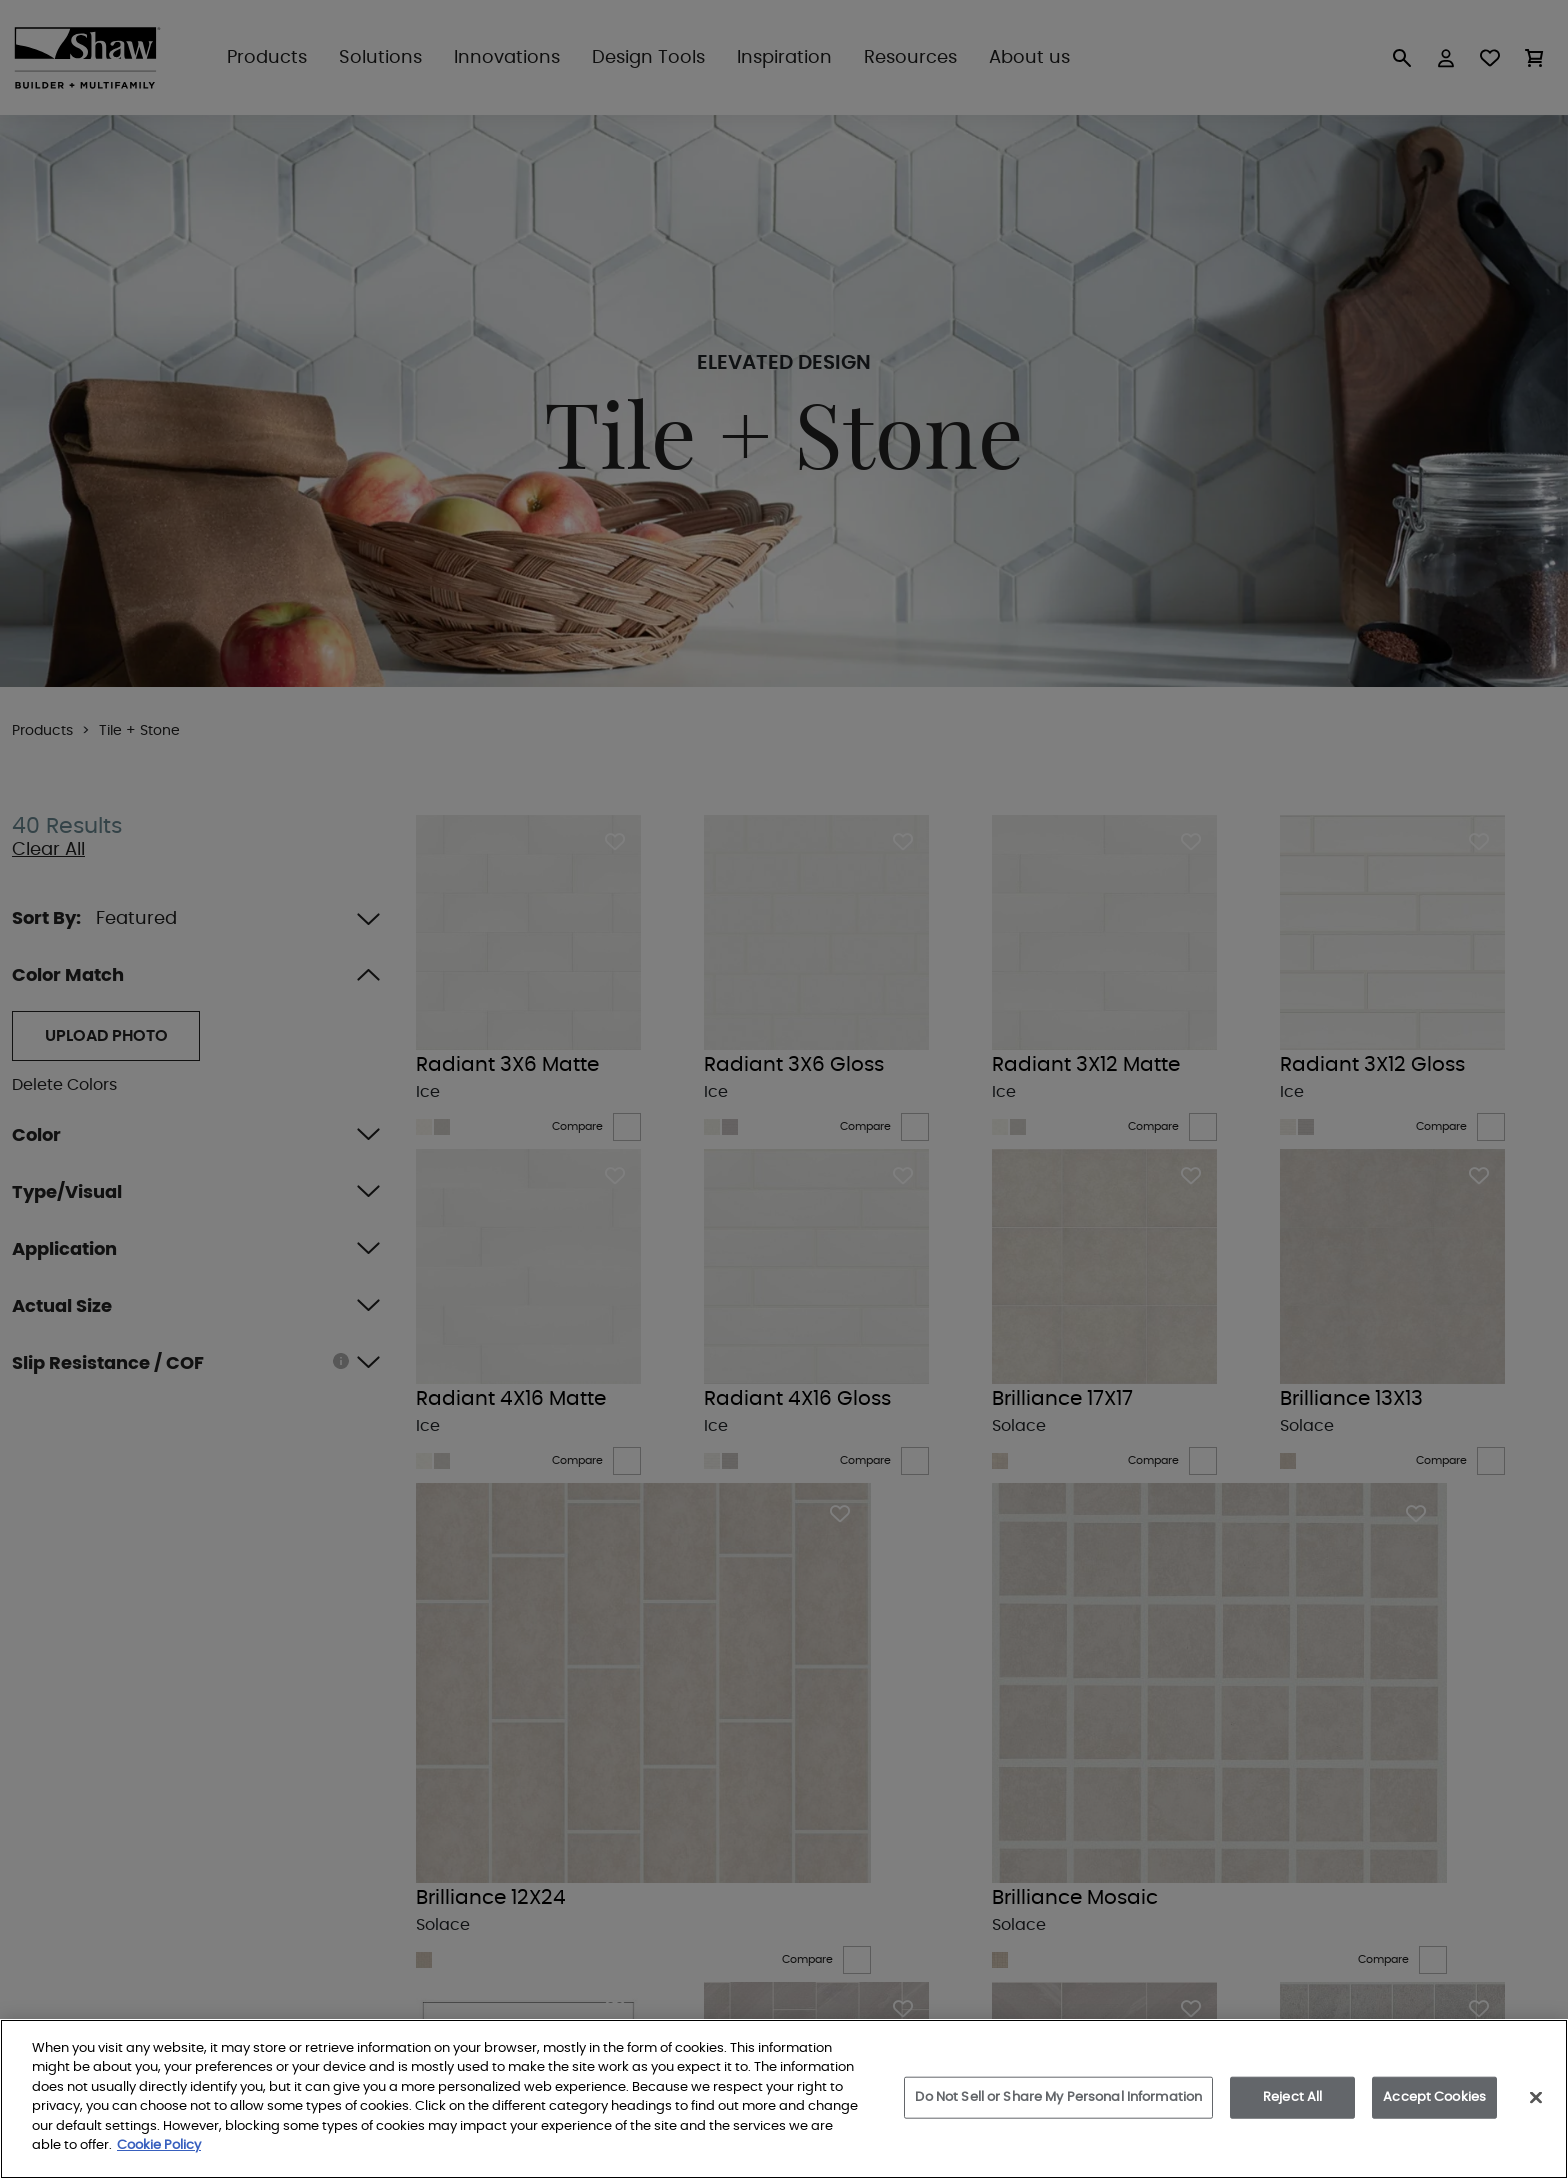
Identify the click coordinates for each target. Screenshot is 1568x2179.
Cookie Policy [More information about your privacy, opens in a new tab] (159, 2145)
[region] (784, 2099)
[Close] (1536, 2097)
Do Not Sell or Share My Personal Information (1058, 2097)
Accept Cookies (1434, 2097)
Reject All (1292, 2097)
